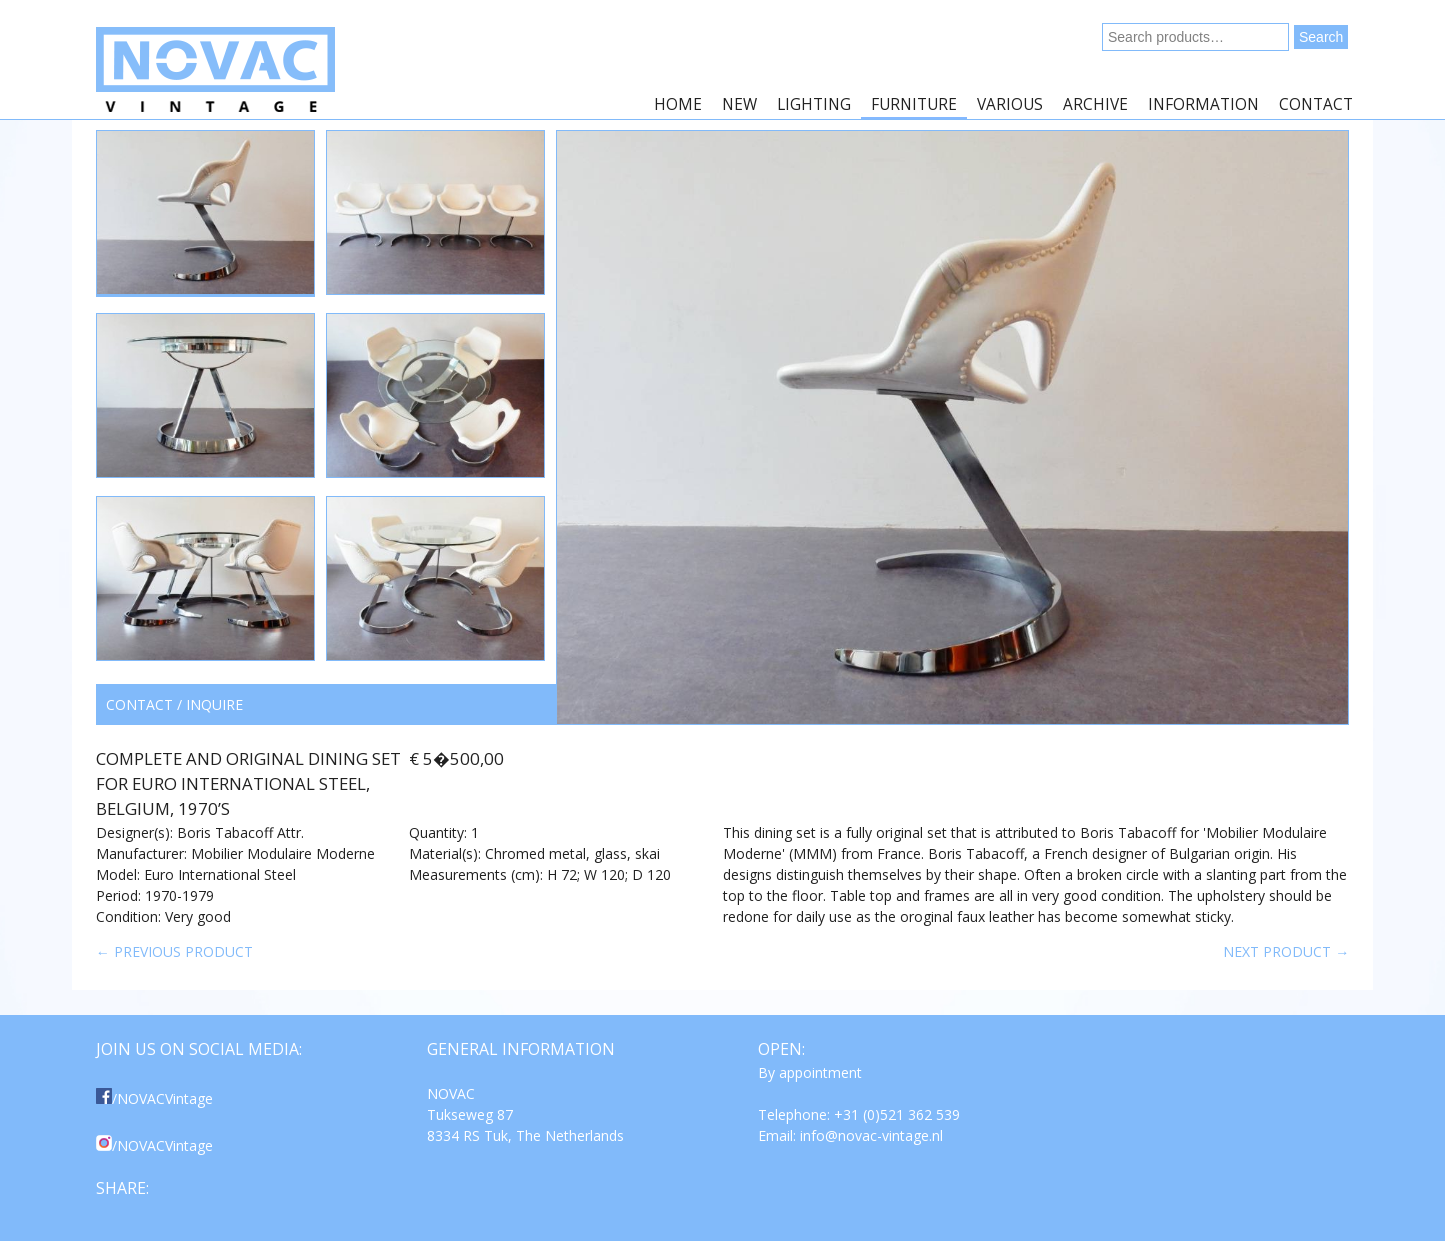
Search (1321, 37)
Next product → (1286, 951)
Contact (1316, 104)
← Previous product (174, 951)
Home (678, 104)
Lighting (814, 104)
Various (1010, 104)
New (739, 104)
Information (1203, 104)
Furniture (914, 104)
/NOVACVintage (154, 1098)
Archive (1095, 104)
